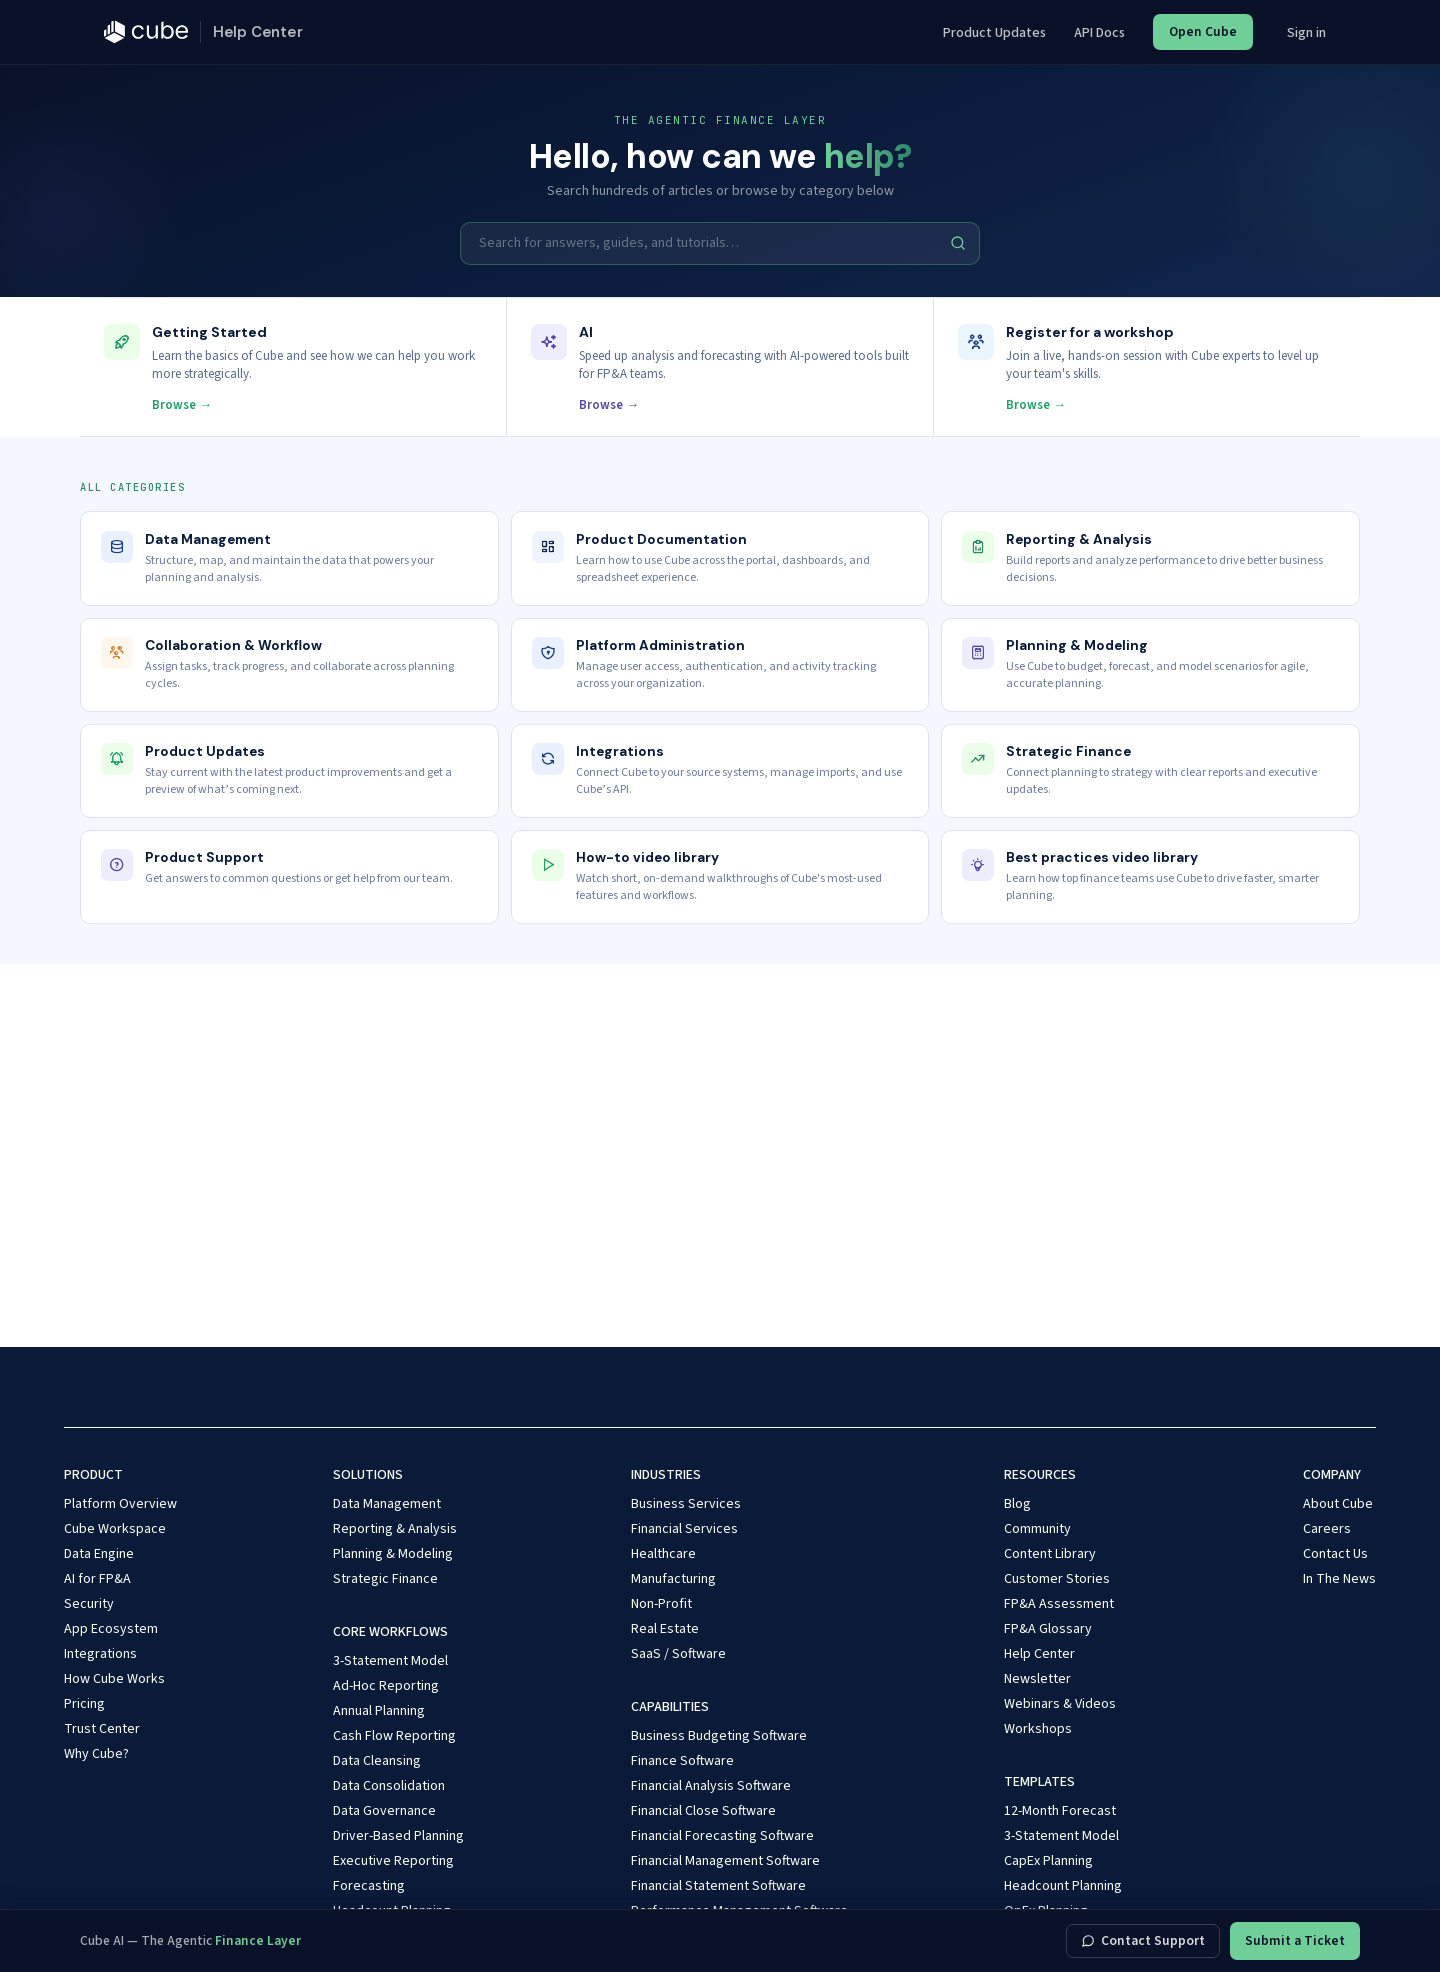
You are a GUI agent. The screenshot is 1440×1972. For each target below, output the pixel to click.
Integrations (100, 1654)
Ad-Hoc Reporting (386, 1686)
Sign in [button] (1306, 33)
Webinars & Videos (1060, 1704)
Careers (1327, 1529)
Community (1037, 1529)
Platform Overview (120, 1504)
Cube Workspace (115, 1529)
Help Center (1039, 1654)
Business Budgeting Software (719, 1736)
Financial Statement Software (718, 1886)
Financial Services (684, 1529)
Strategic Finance (385, 1579)
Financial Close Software (703, 1811)
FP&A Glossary (1048, 1629)
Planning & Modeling (393, 1554)
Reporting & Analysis (395, 1529)
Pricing (84, 1704)
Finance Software (682, 1761)
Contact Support (1143, 1940)
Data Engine (99, 1554)
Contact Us (1335, 1554)
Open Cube (1203, 31)
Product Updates (994, 33)
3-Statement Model (390, 1661)
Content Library (1050, 1554)
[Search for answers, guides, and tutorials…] (720, 243)
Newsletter (1037, 1679)
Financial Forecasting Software (722, 1836)
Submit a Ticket (1295, 1940)
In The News (1339, 1579)
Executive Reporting (393, 1861)
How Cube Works (114, 1679)
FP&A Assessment (1059, 1604)
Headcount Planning (1063, 1886)
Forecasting (369, 1886)
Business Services (686, 1504)
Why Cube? (96, 1754)
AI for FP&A (97, 1579)
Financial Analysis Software (711, 1786)
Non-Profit (661, 1604)
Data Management (387, 1504)
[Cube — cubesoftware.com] (146, 32)
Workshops (1038, 1729)
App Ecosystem (111, 1629)
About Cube (1338, 1504)
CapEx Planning (1048, 1861)
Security (89, 1604)
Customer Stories (1057, 1579)
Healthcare (663, 1554)
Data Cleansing (377, 1761)
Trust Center (102, 1729)
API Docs (1099, 33)
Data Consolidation (389, 1786)
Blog (1017, 1504)
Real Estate (665, 1629)
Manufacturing (673, 1579)
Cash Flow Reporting (394, 1736)
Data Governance (384, 1811)
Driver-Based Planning (398, 1836)
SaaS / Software (678, 1654)
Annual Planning (379, 1711)
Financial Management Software (725, 1861)
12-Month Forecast (1060, 1811)
